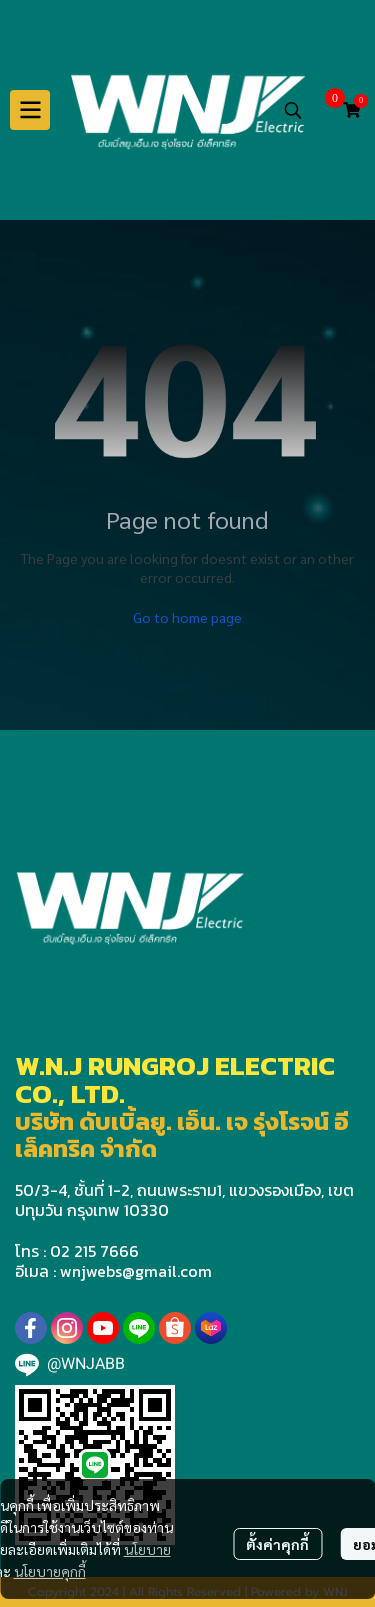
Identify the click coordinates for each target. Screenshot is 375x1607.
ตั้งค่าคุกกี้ (277, 1544)
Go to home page (187, 617)
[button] (293, 110)
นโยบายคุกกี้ (50, 1571)
